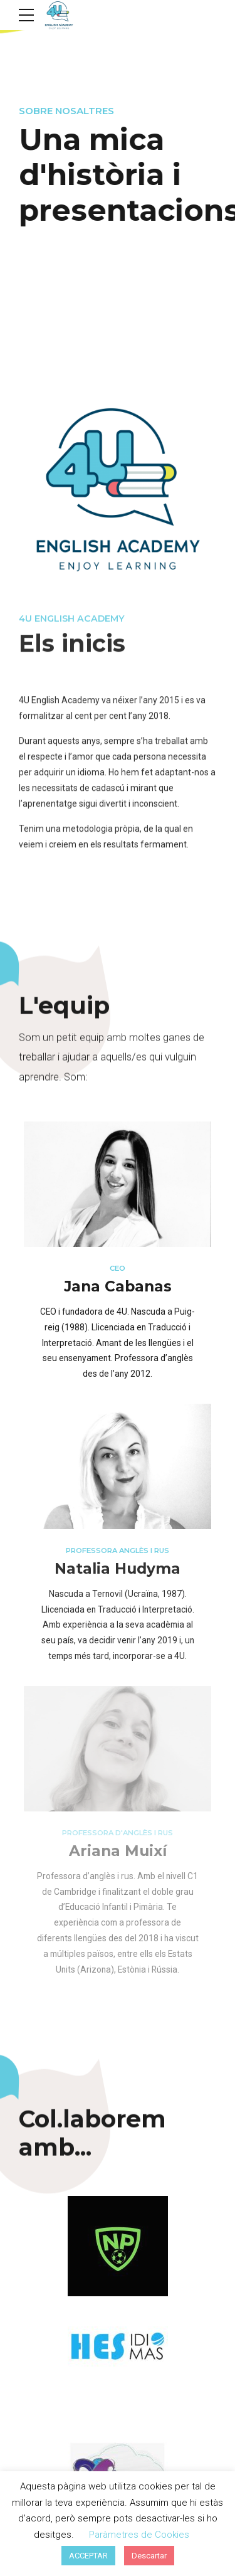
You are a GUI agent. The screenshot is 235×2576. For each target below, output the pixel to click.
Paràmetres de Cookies (139, 2534)
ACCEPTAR (88, 2555)
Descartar (149, 2555)
